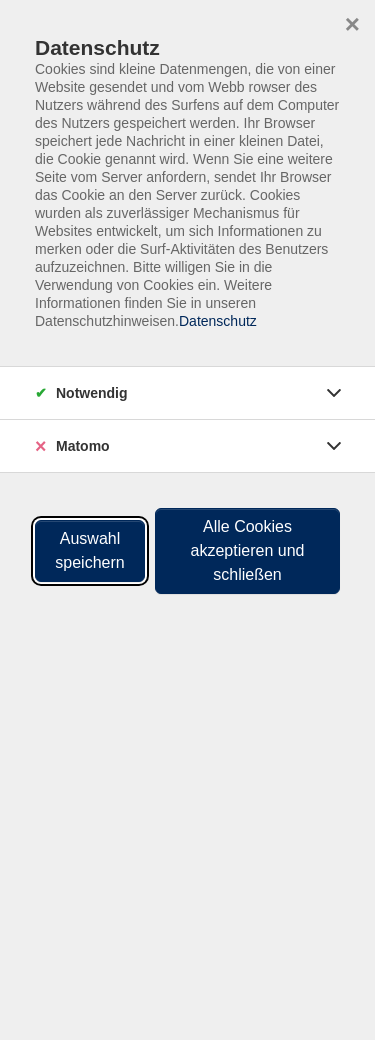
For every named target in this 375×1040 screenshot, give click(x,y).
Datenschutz (218, 321)
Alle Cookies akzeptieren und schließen (248, 550)
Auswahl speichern (89, 550)
